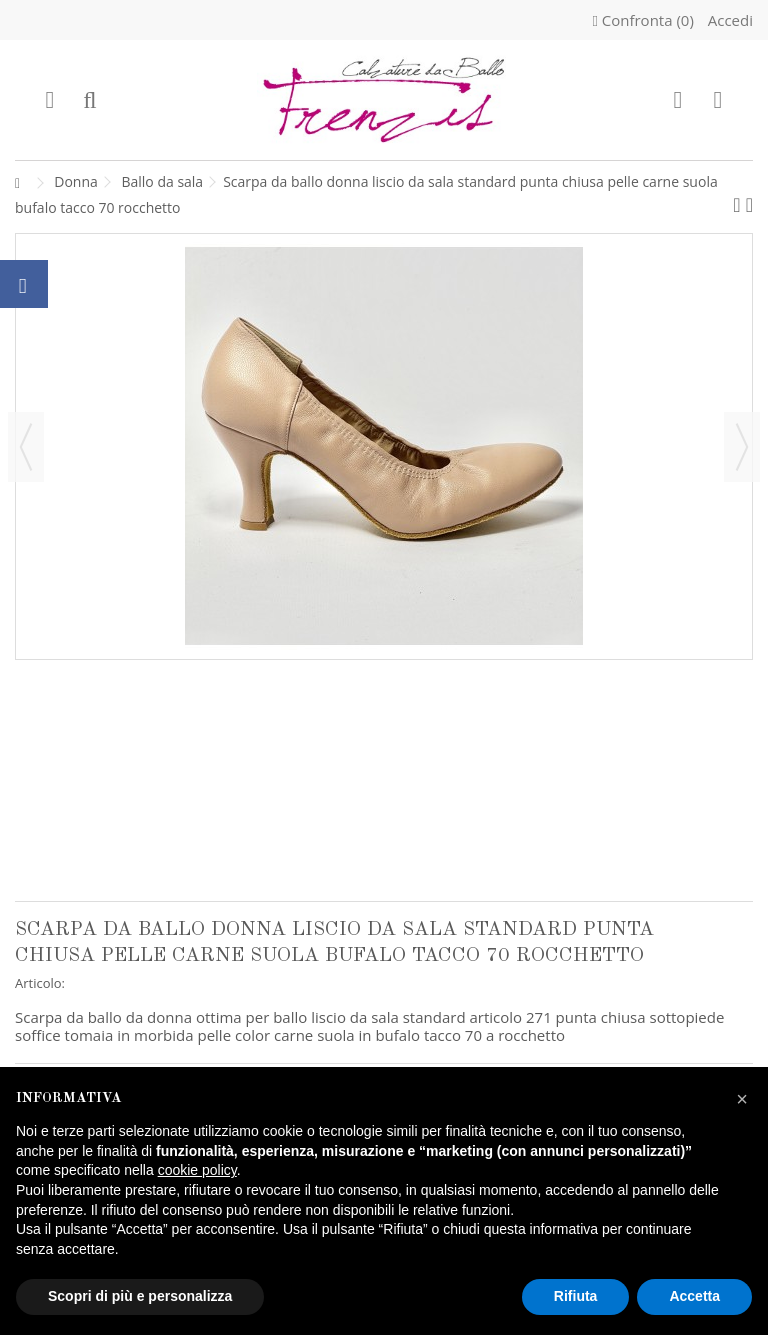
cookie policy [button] (197, 1170)
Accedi (728, 20)
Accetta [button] (694, 1296)
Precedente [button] (26, 447)
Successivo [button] (742, 447)
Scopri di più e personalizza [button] (140, 1296)
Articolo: (40, 983)
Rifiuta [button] (576, 1296)
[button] (742, 1099)
